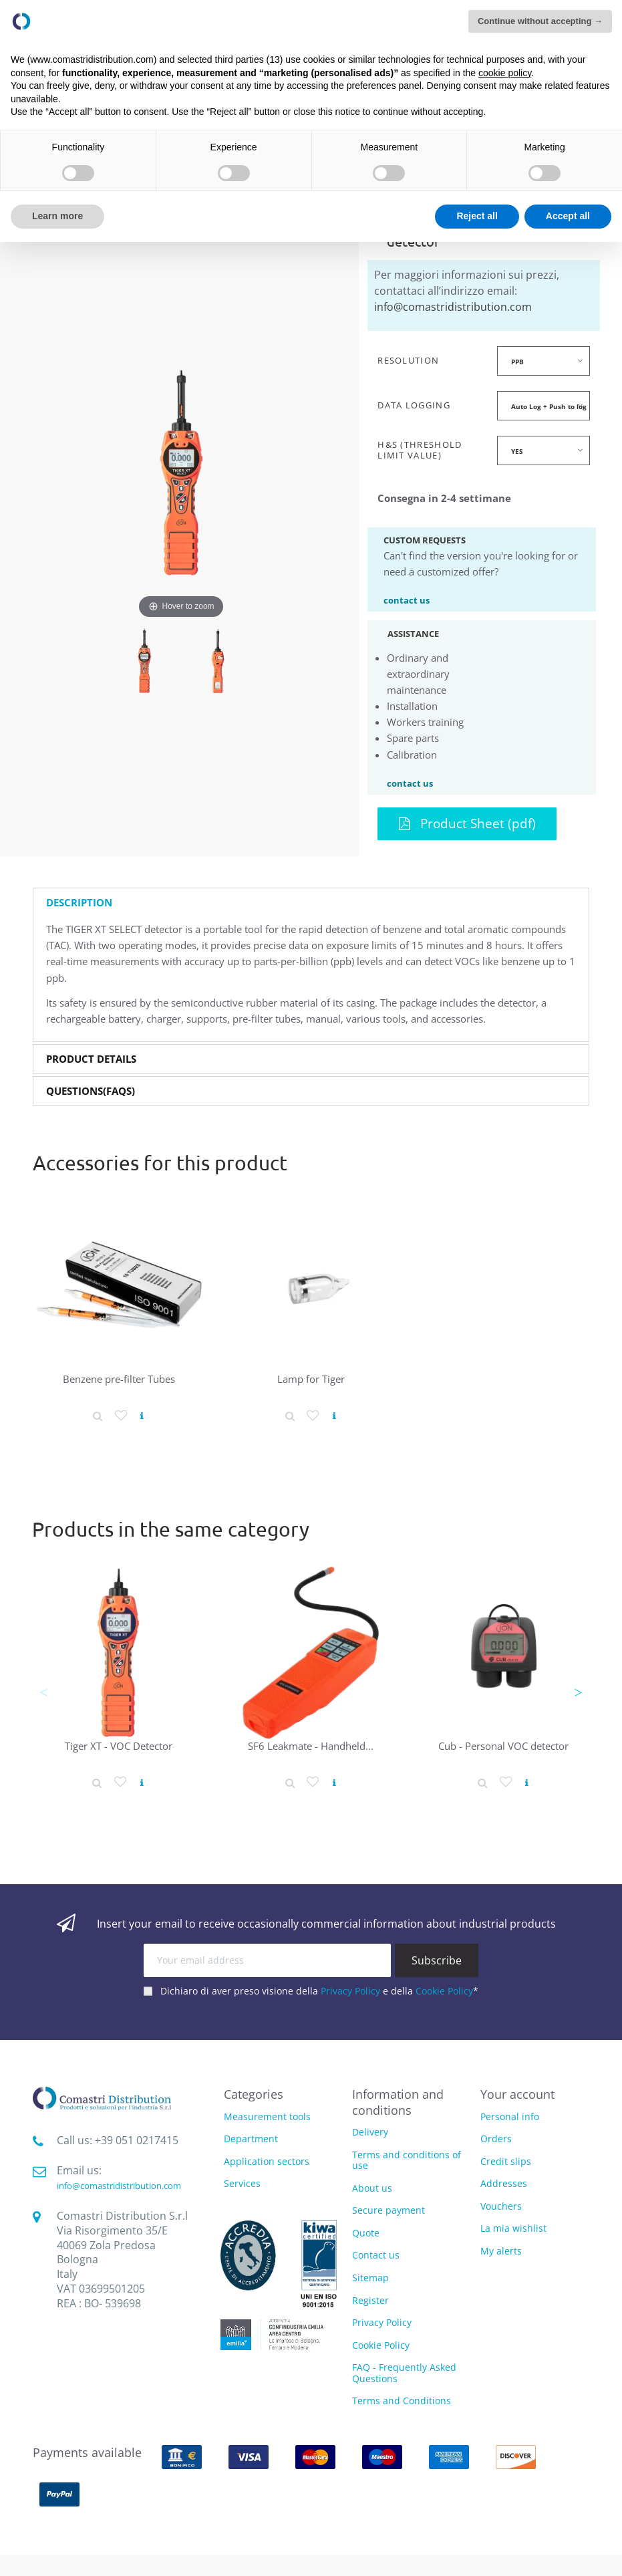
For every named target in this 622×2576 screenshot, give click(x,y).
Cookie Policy (444, 1990)
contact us (406, 599)
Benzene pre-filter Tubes (119, 1379)
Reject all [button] (476, 216)
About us (372, 2188)
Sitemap (370, 2277)
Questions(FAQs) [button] (90, 1091)
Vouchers (501, 2206)
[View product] (142, 1416)
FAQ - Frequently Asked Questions (404, 2373)
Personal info (509, 2116)
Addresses (503, 2183)
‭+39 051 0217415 (136, 2140)
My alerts (501, 2250)
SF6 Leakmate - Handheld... (310, 1746)
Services (242, 2184)
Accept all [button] (568, 216)
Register (370, 2300)
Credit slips (505, 2161)
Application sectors (266, 2162)
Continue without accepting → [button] (540, 21)
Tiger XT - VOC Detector (118, 1746)
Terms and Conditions (401, 2400)
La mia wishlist (513, 2228)
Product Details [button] (91, 1059)
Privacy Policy (350, 1990)
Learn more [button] (57, 216)
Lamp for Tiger (311, 1379)
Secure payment (388, 2210)
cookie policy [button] (504, 73)
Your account (517, 2094)
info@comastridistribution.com (453, 306)
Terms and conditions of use (406, 2160)
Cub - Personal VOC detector (503, 1746)
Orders (496, 2138)
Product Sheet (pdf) (467, 823)
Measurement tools (267, 2117)
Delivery (370, 2132)
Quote (365, 2232)
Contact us (376, 2254)
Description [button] (79, 902)
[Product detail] (97, 1416)
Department (251, 2139)
